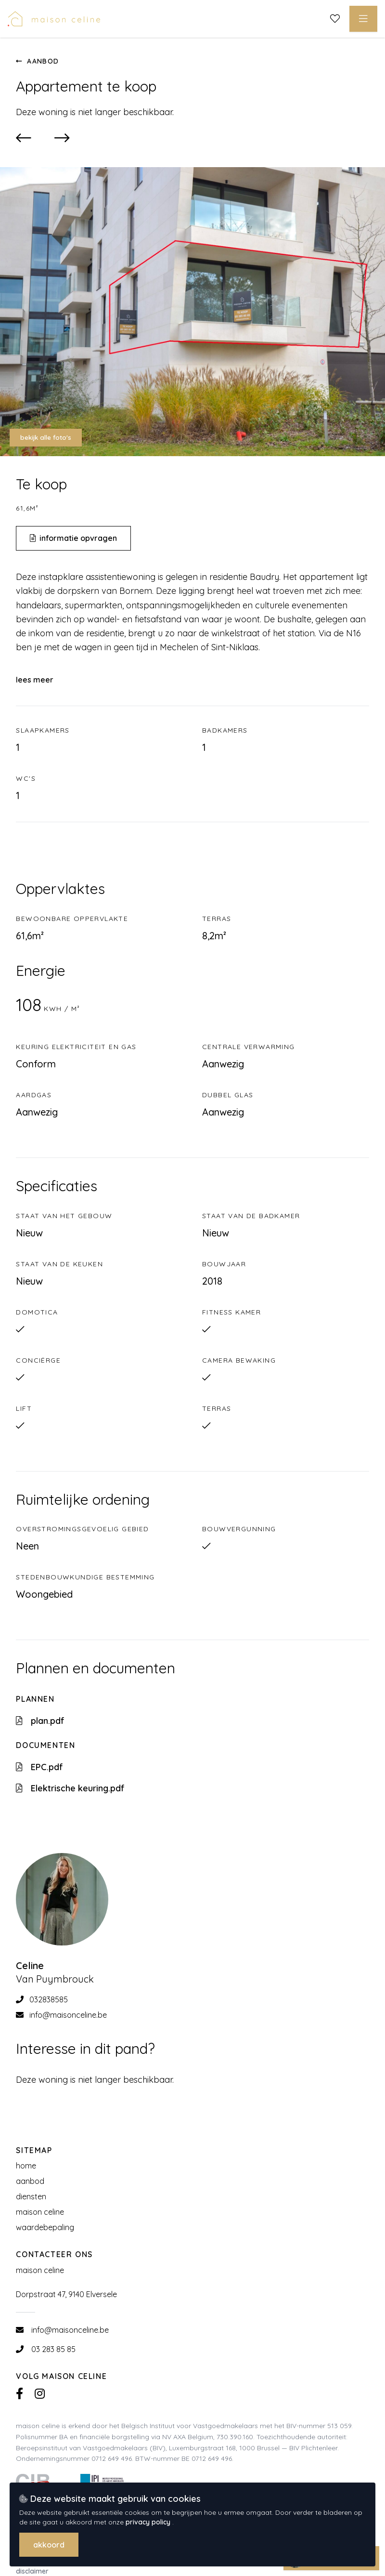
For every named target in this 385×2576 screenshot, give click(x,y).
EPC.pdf (39, 1767)
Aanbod (37, 61)
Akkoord (48, 2545)
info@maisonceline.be (61, 2015)
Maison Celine (40, 2212)
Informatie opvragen (73, 538)
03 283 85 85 (53, 2349)
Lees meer (34, 679)
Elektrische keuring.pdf (70, 1788)
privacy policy (149, 2522)
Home (26, 2165)
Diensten (31, 2196)
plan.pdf (40, 1720)
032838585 (42, 1999)
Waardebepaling (45, 2227)
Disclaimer (32, 2571)
